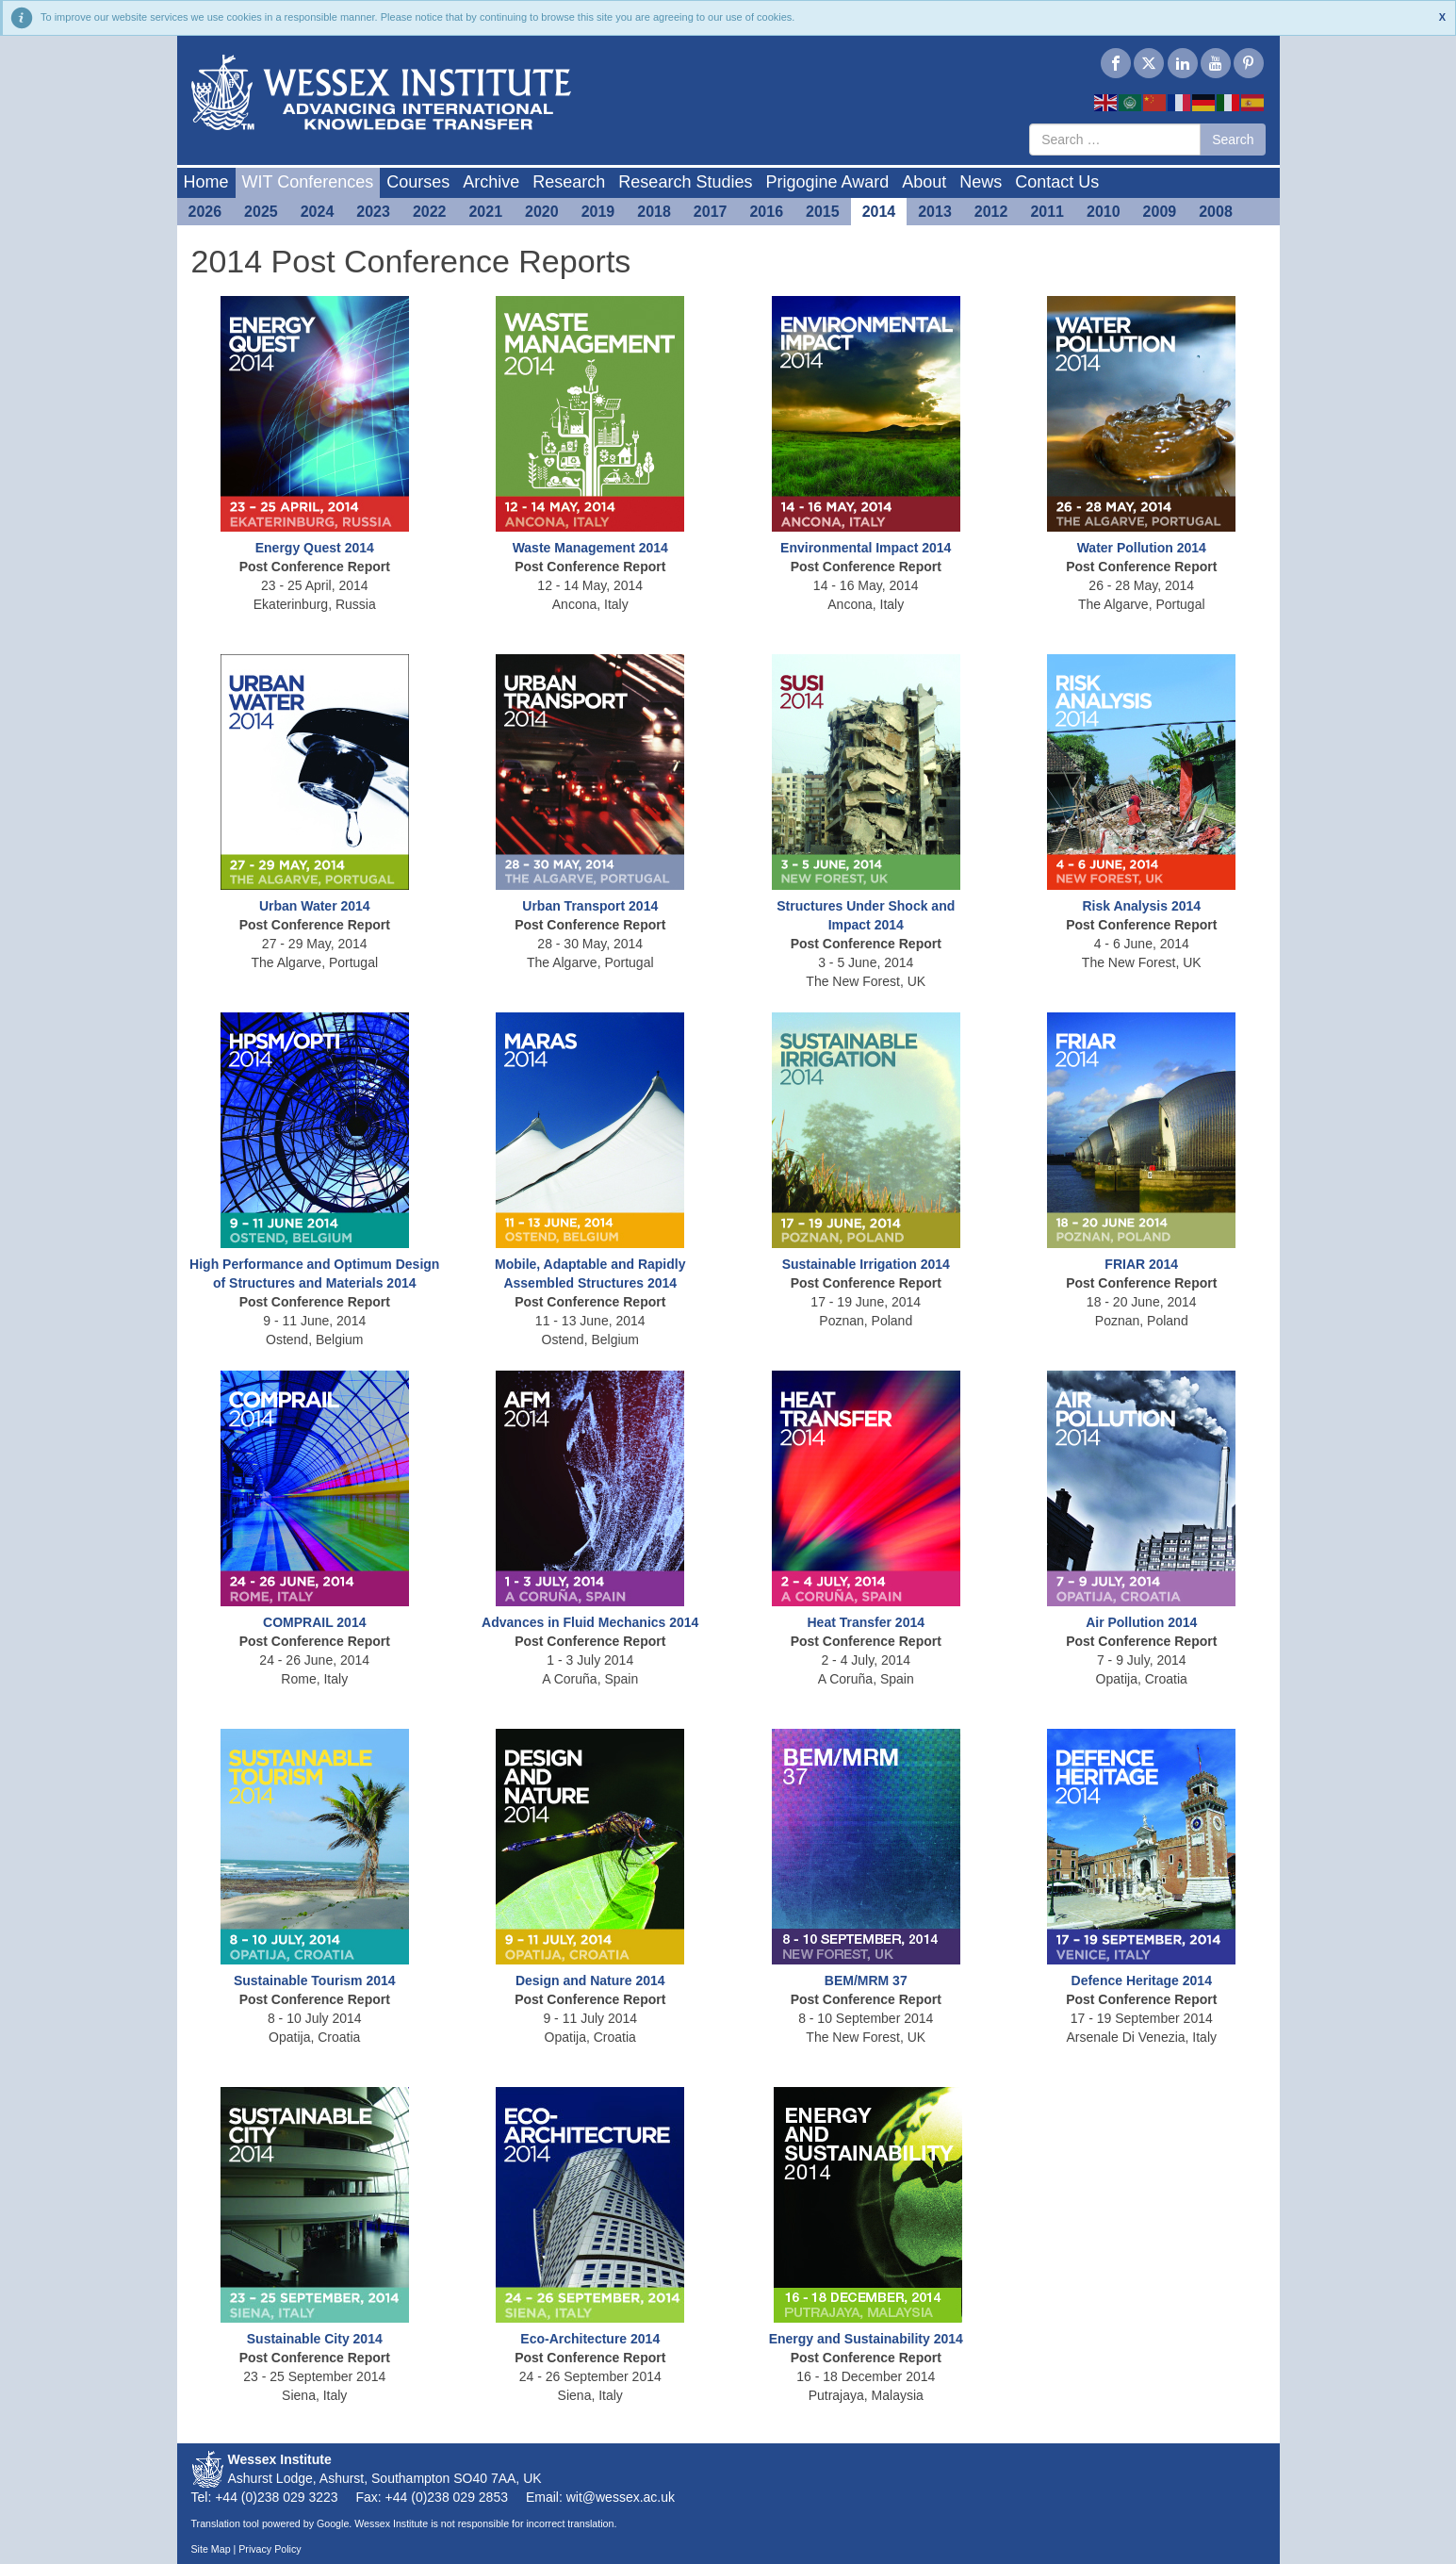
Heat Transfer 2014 (865, 1622)
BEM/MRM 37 (866, 1980)
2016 (766, 212)
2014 (879, 212)
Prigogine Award (827, 182)
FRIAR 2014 (1141, 1264)
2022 (430, 212)
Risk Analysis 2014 (1141, 905)
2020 (542, 212)
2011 (1047, 212)
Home (206, 182)
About (924, 182)
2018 (654, 212)
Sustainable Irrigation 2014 (866, 1264)
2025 (261, 212)
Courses (418, 182)
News (980, 182)
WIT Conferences (308, 182)
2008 (1216, 212)
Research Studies (685, 182)
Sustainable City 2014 (315, 2338)
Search (1232, 139)
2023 (373, 212)
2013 (935, 212)
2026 (205, 212)
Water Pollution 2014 (1141, 547)
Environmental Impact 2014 (865, 547)
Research (568, 182)
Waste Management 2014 (590, 547)
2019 (598, 212)
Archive (491, 182)
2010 (1104, 212)
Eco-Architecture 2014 (590, 2338)
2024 (318, 212)
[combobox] (1115, 139)
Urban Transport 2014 (590, 905)
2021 (485, 212)
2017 (711, 212)
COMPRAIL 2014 (314, 1622)
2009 (1160, 212)
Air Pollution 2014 (1141, 1622)
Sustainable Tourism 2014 (315, 1980)
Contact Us (1057, 182)
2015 (823, 212)
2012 (991, 212)
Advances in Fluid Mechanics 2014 (590, 1622)
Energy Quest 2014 (314, 547)
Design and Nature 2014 (590, 1980)
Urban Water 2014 (314, 905)
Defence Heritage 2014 (1142, 1980)
